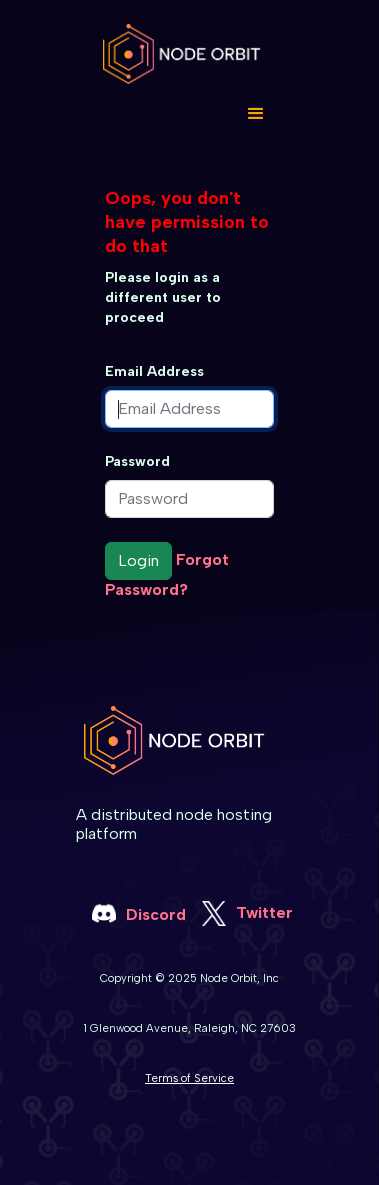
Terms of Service (189, 1078)
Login (138, 560)
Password (137, 461)
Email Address (154, 371)
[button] (256, 114)
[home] (189, 54)
